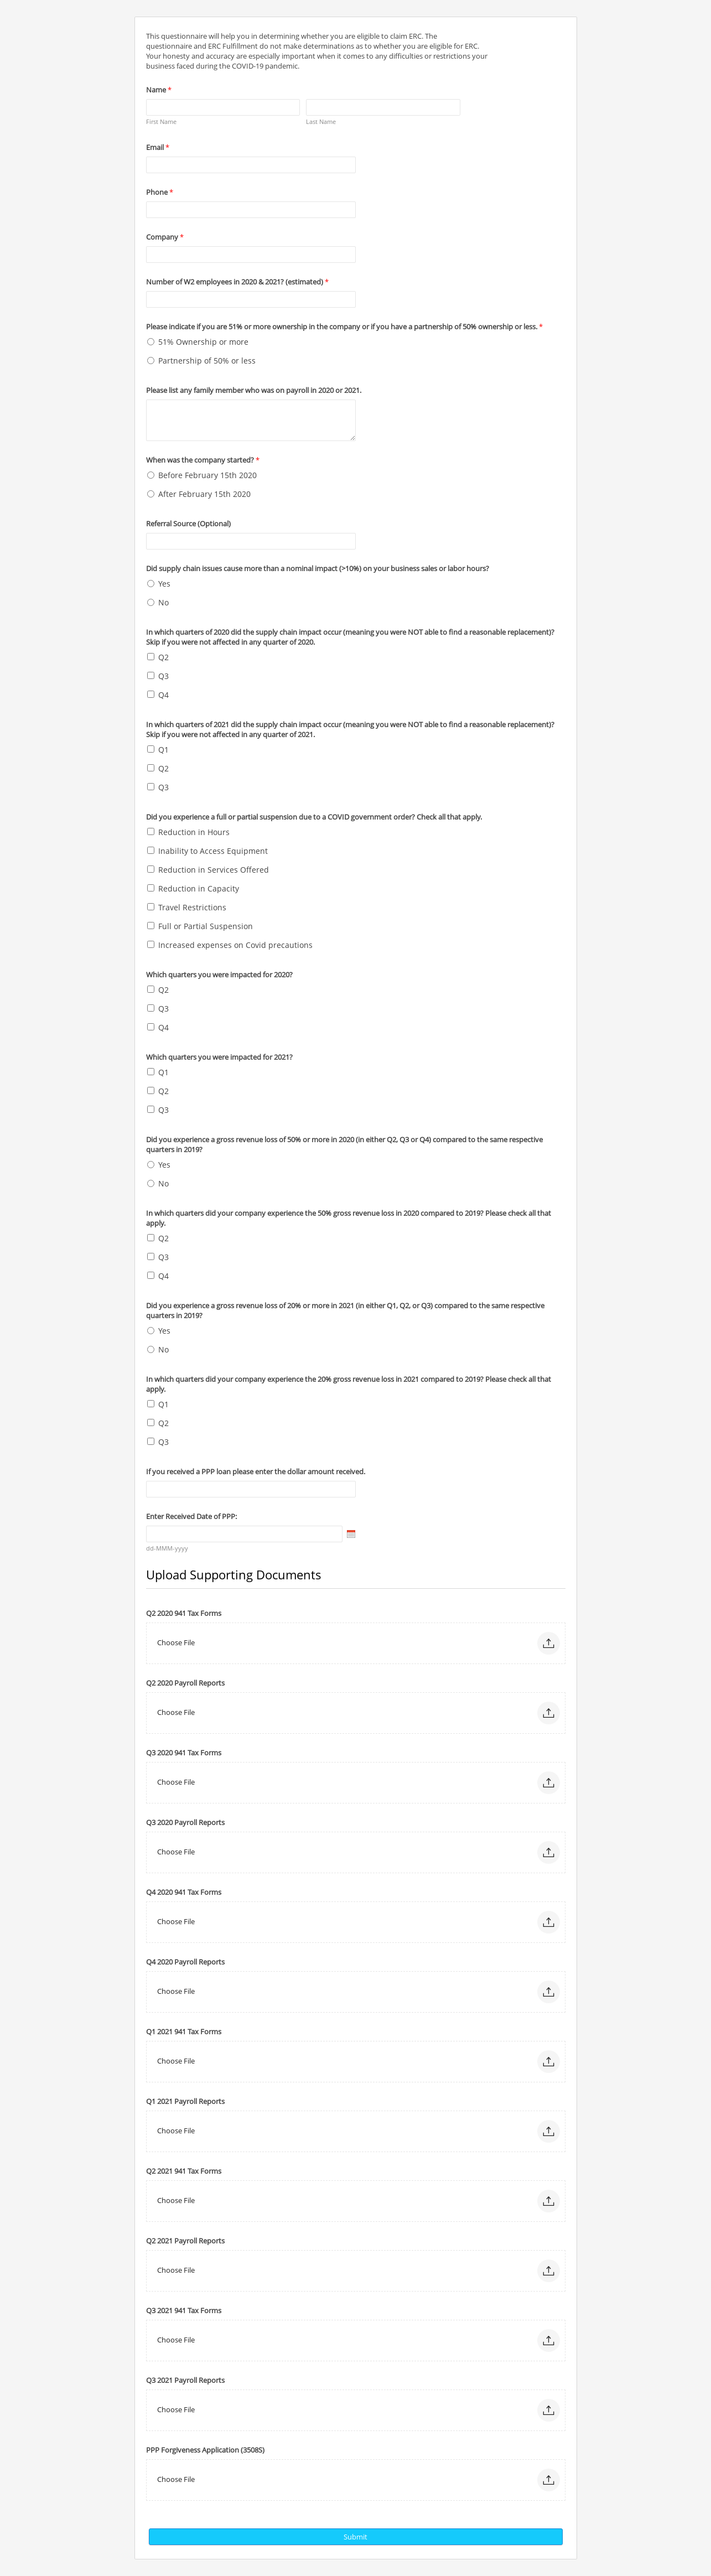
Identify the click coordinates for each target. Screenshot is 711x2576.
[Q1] (150, 749)
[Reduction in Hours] (150, 831)
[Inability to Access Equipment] (150, 850)
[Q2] (150, 656)
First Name (161, 121)
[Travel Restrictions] (150, 906)
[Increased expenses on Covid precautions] (150, 944)
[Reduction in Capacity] (150, 888)
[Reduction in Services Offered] (150, 869)
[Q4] (150, 694)
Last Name (321, 121)
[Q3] (150, 675)
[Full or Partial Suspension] (150, 925)
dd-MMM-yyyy (167, 1548)
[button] (548, 1643)
